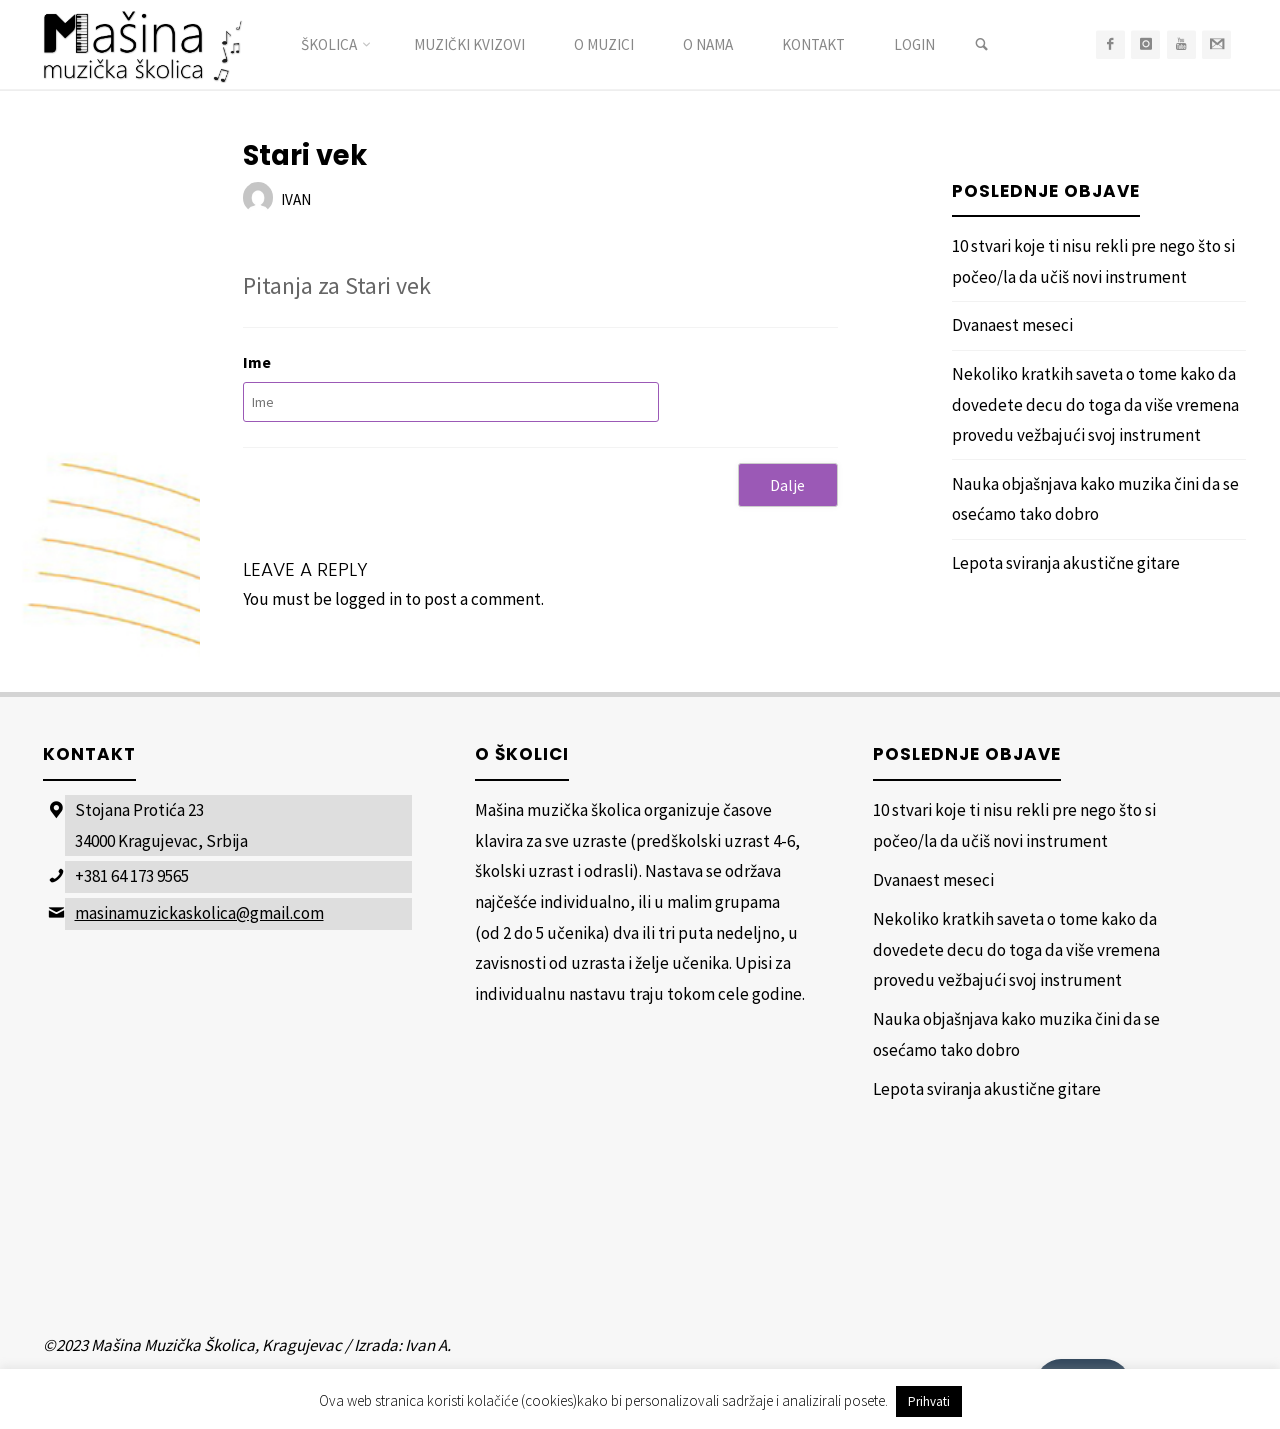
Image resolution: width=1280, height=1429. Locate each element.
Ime (257, 362)
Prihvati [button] (929, 1401)
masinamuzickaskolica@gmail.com (199, 913)
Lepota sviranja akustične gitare (1066, 563)
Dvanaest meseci (1012, 325)
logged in (368, 599)
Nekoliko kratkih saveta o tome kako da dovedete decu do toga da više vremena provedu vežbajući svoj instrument (1095, 404)
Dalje (787, 485)
